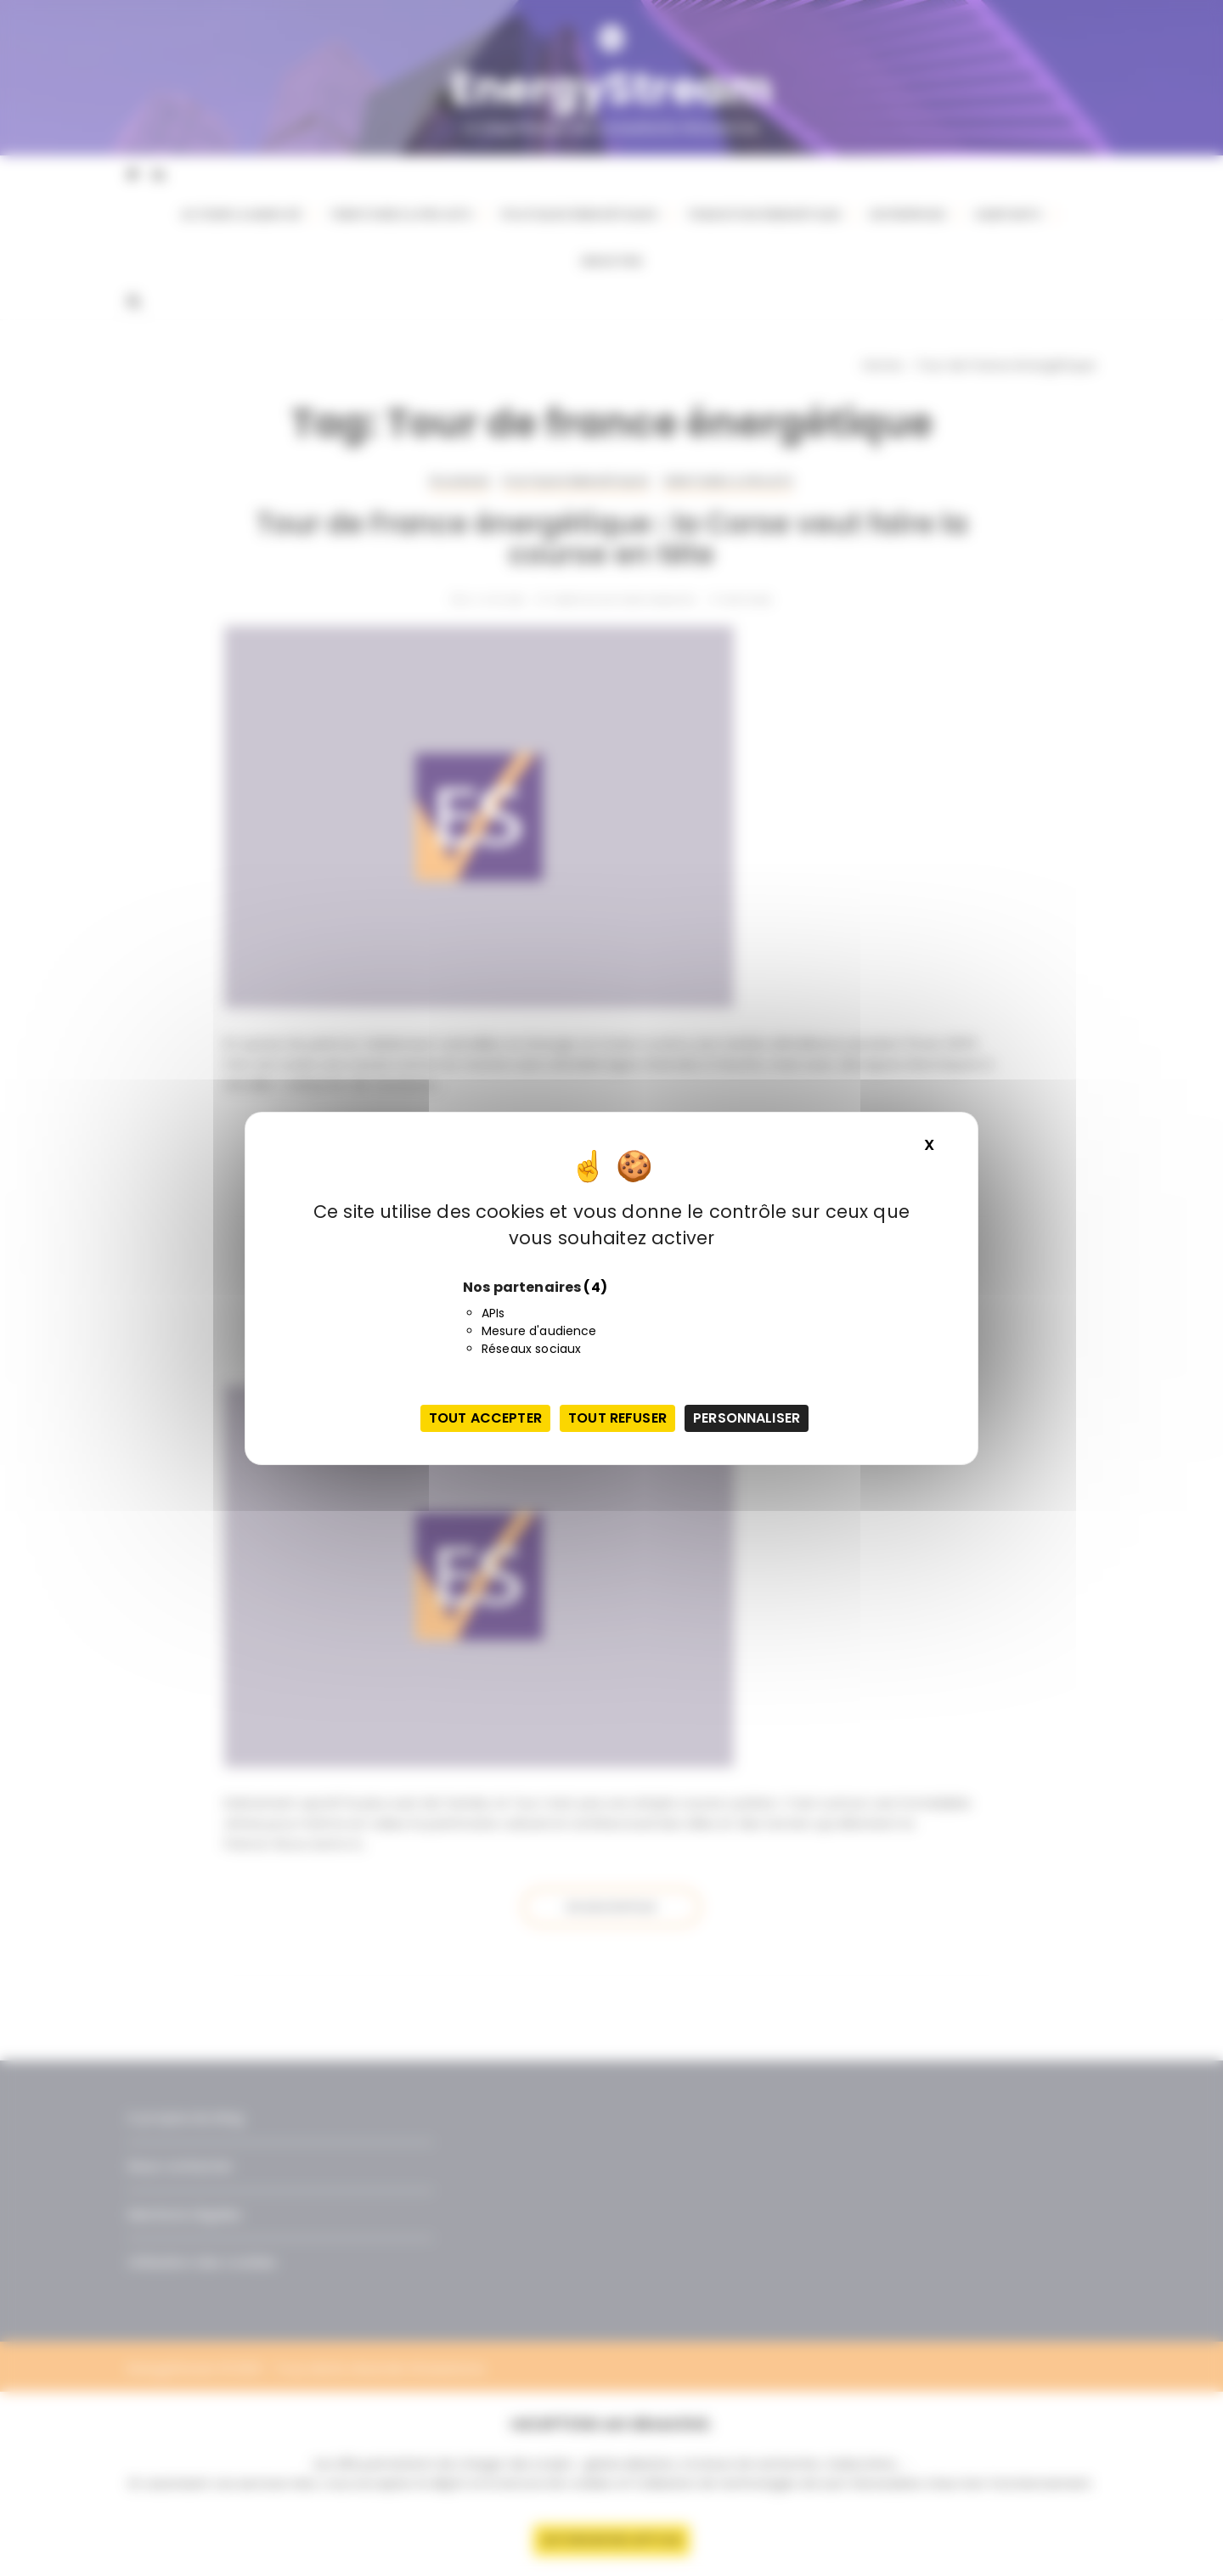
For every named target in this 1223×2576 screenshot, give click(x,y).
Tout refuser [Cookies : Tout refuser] (617, 1418)
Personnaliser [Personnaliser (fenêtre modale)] (746, 1418)
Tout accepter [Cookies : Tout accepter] (485, 1418)
